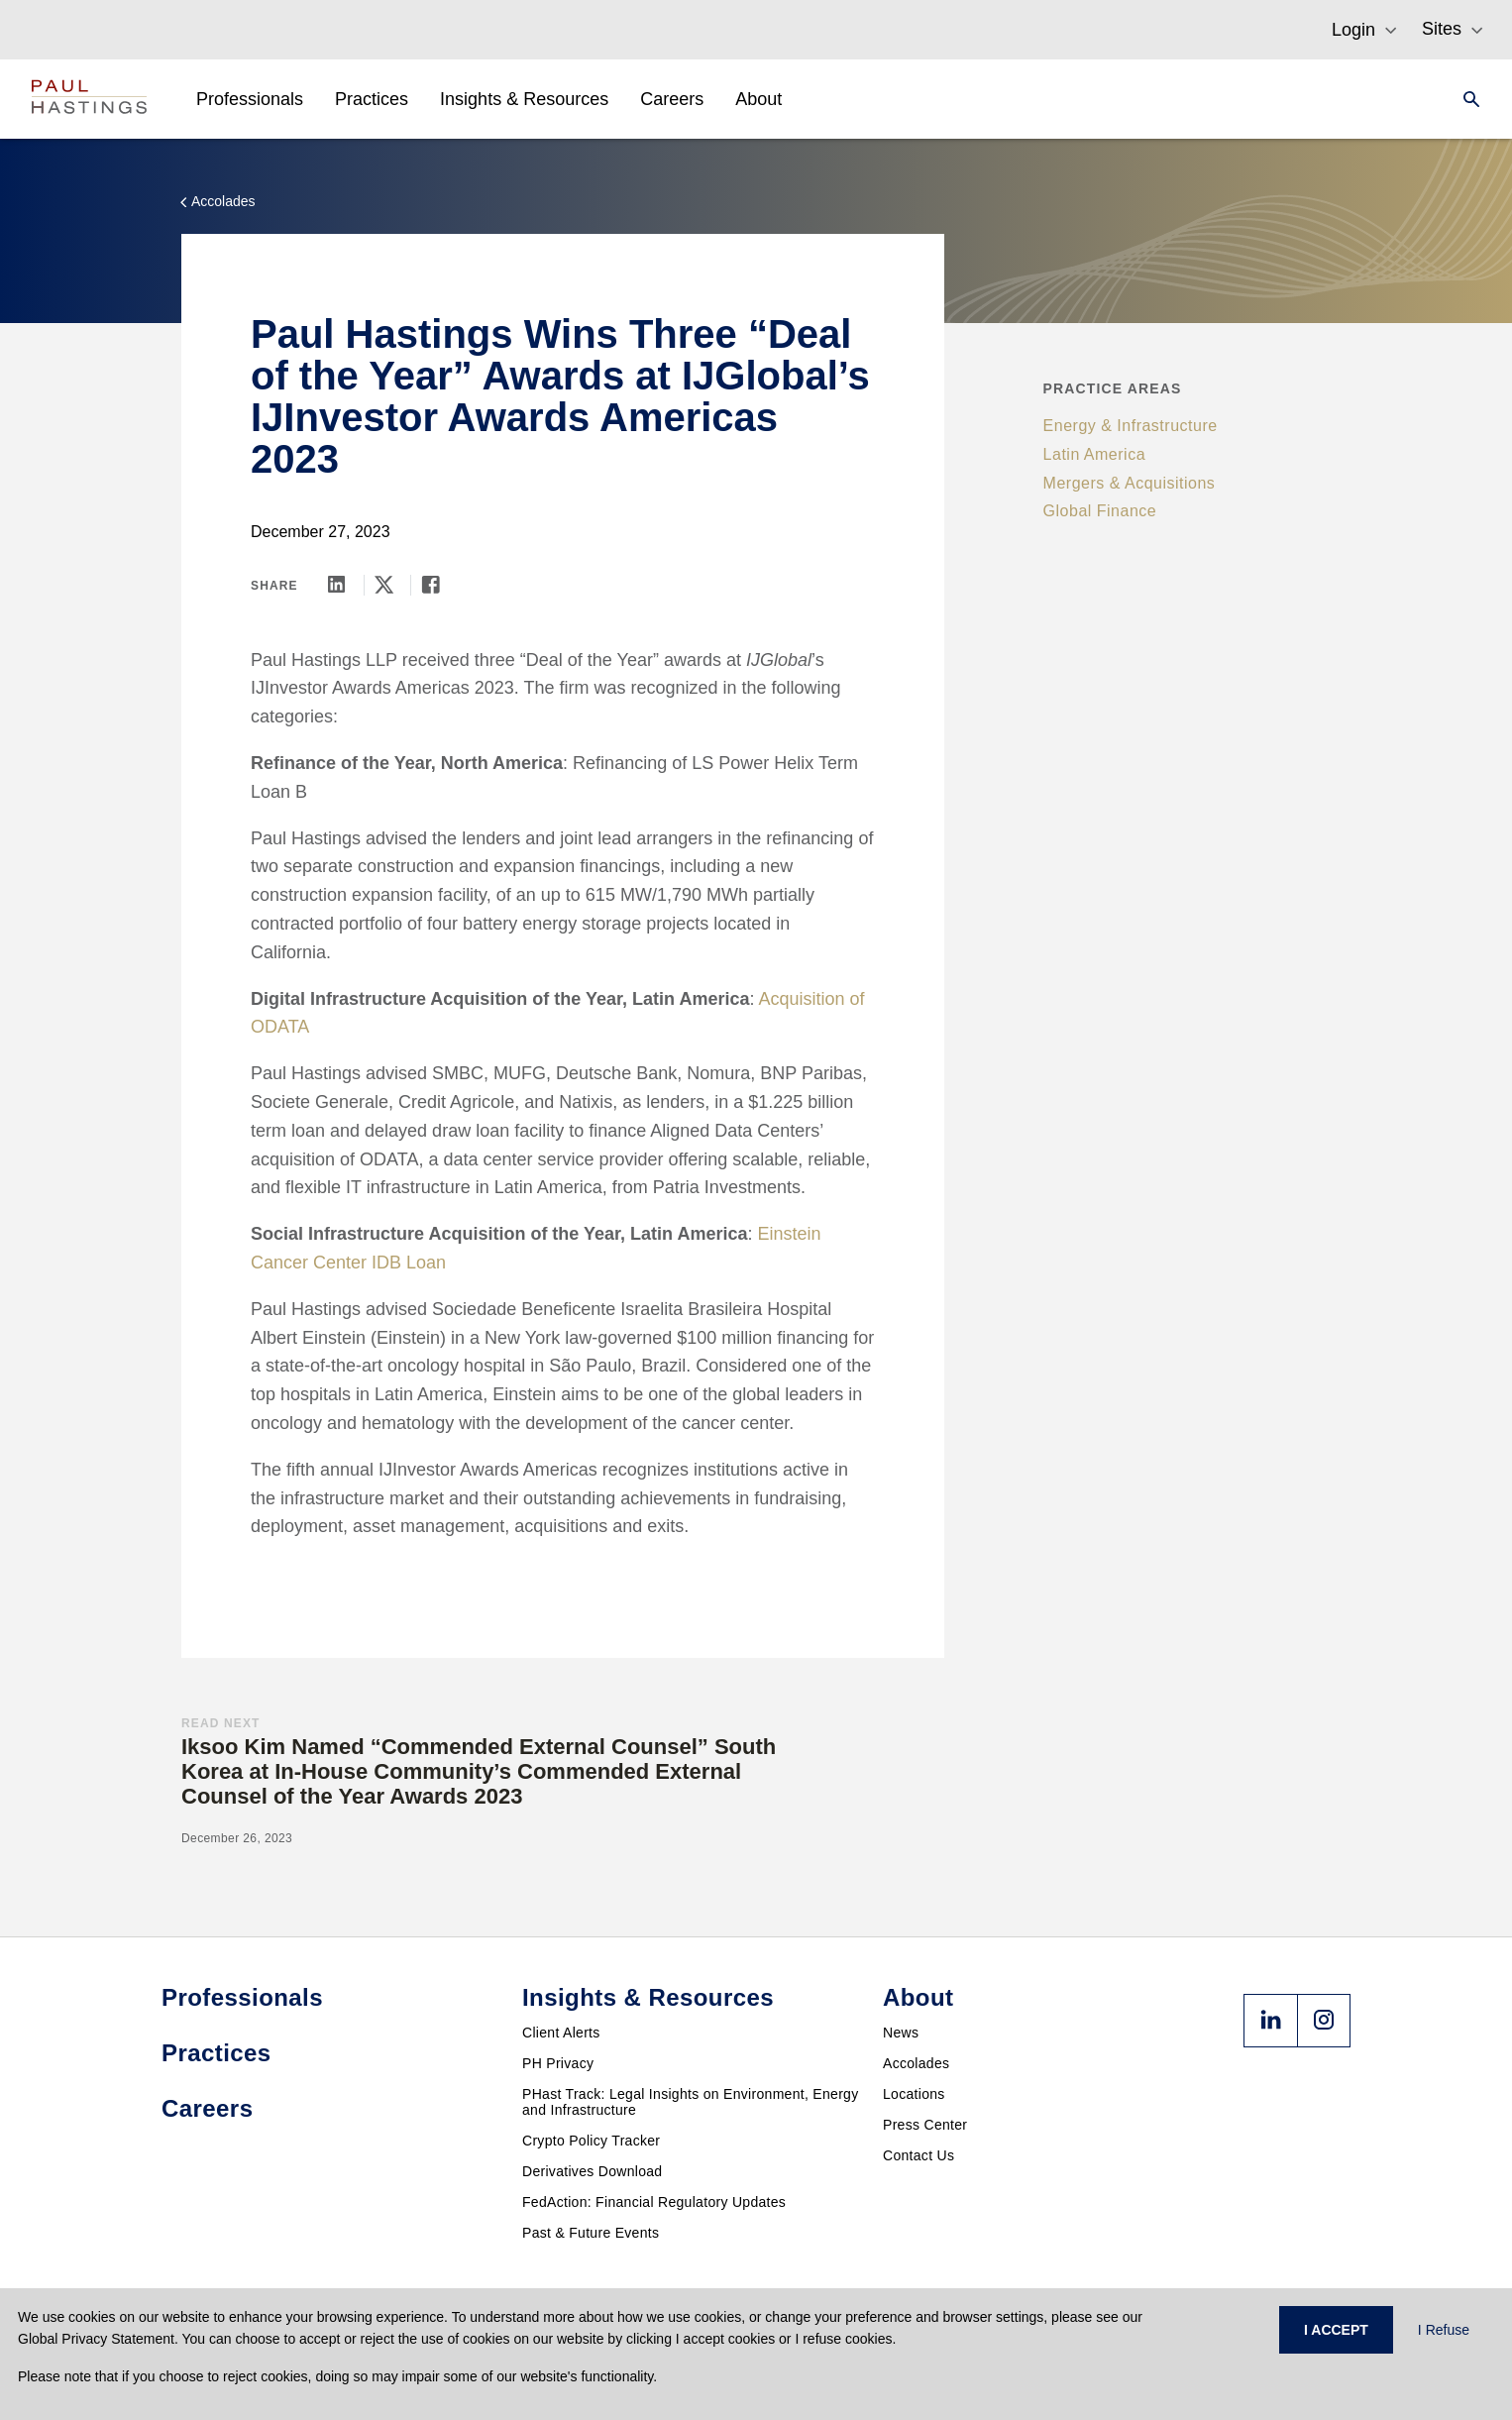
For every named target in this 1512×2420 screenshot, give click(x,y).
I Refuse (1443, 2330)
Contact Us (918, 2155)
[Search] (1465, 99)
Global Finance (1100, 510)
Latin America (1094, 454)
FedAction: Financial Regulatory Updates (654, 2202)
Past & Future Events (590, 2233)
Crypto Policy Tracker (591, 2140)
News (900, 2032)
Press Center (925, 2125)
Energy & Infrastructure (1130, 425)
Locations (914, 2094)
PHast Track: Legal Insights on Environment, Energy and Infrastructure (690, 2102)
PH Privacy (558, 2063)
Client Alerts (561, 2032)
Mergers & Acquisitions (1129, 483)
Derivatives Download (592, 2171)
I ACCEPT (1336, 2330)
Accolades (916, 2063)
